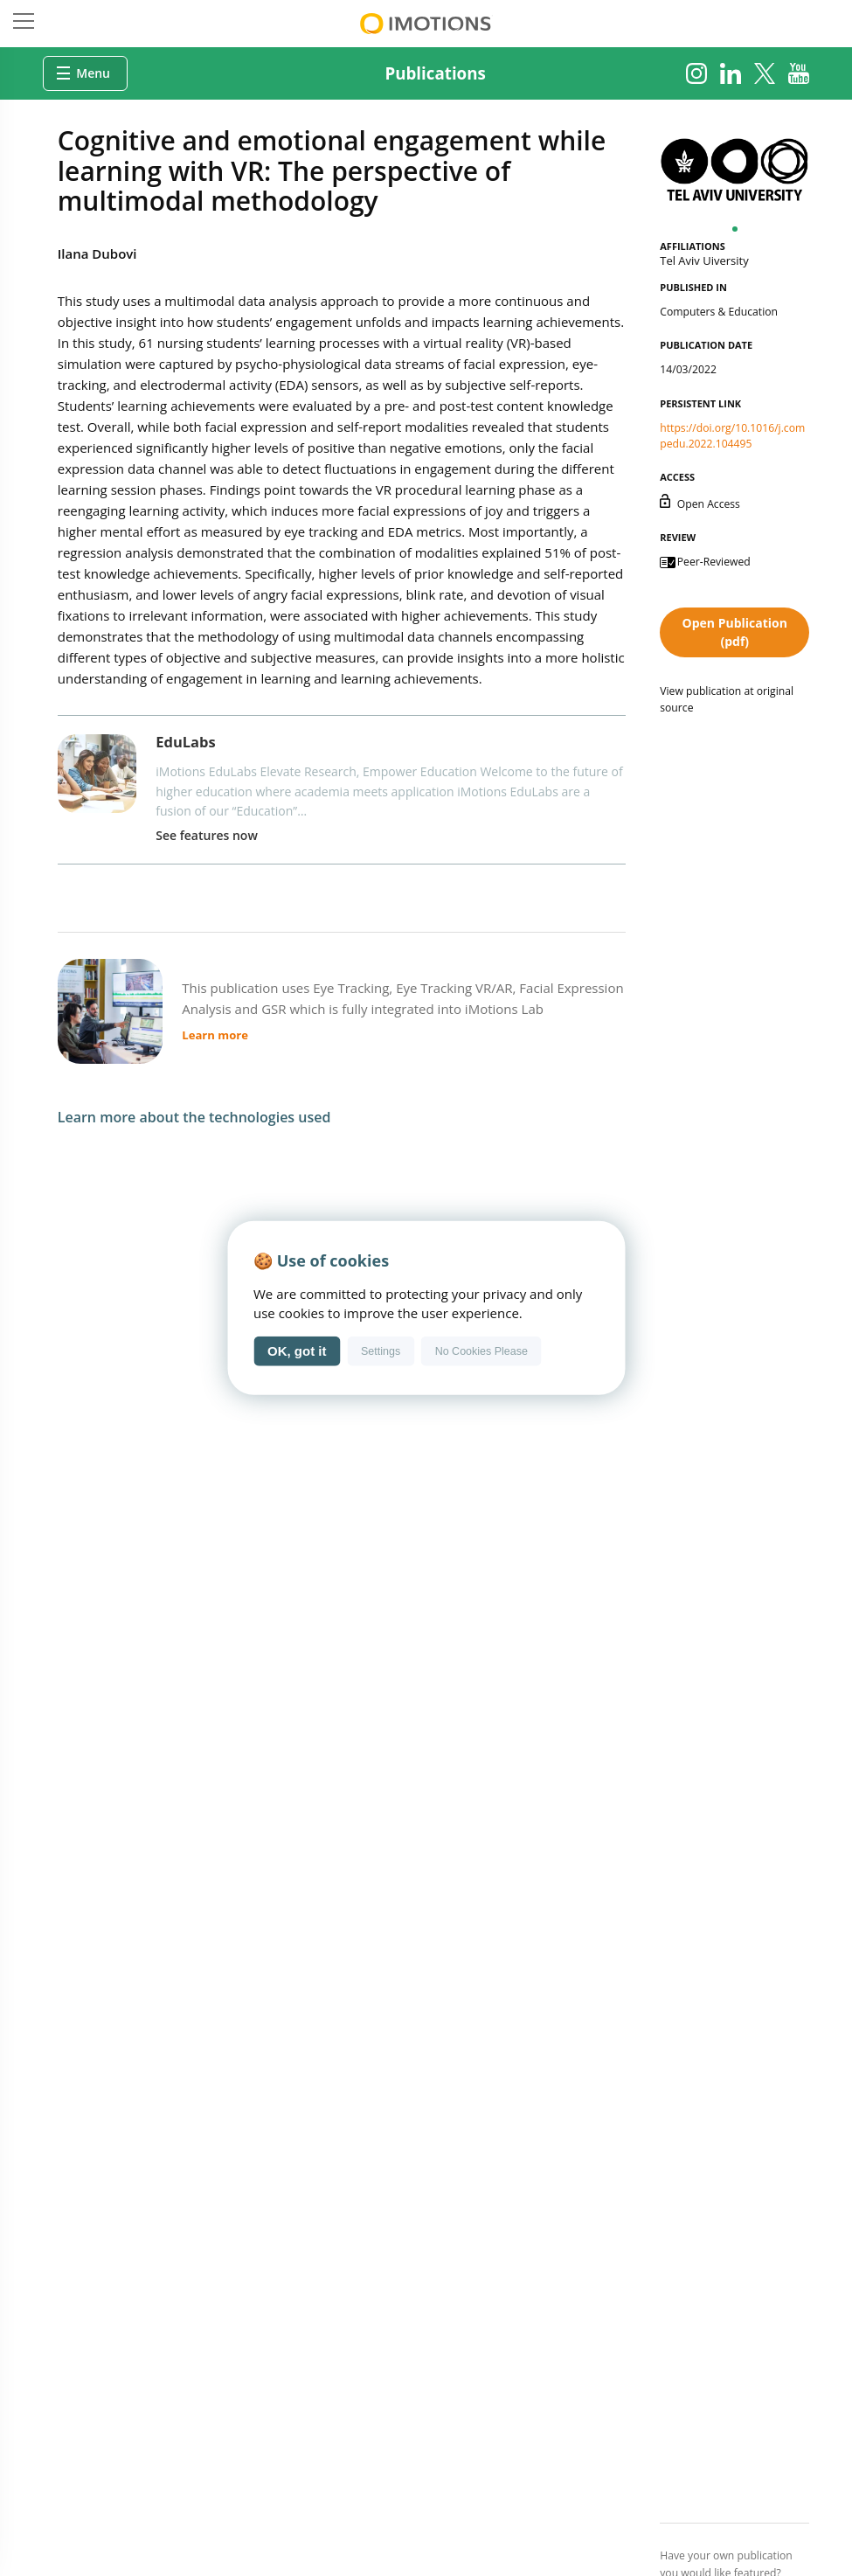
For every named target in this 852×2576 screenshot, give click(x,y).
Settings (380, 1350)
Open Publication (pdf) (734, 631)
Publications (435, 73)
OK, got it (297, 1351)
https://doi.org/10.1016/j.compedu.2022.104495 (732, 435)
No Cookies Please (481, 1350)
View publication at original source (726, 699)
